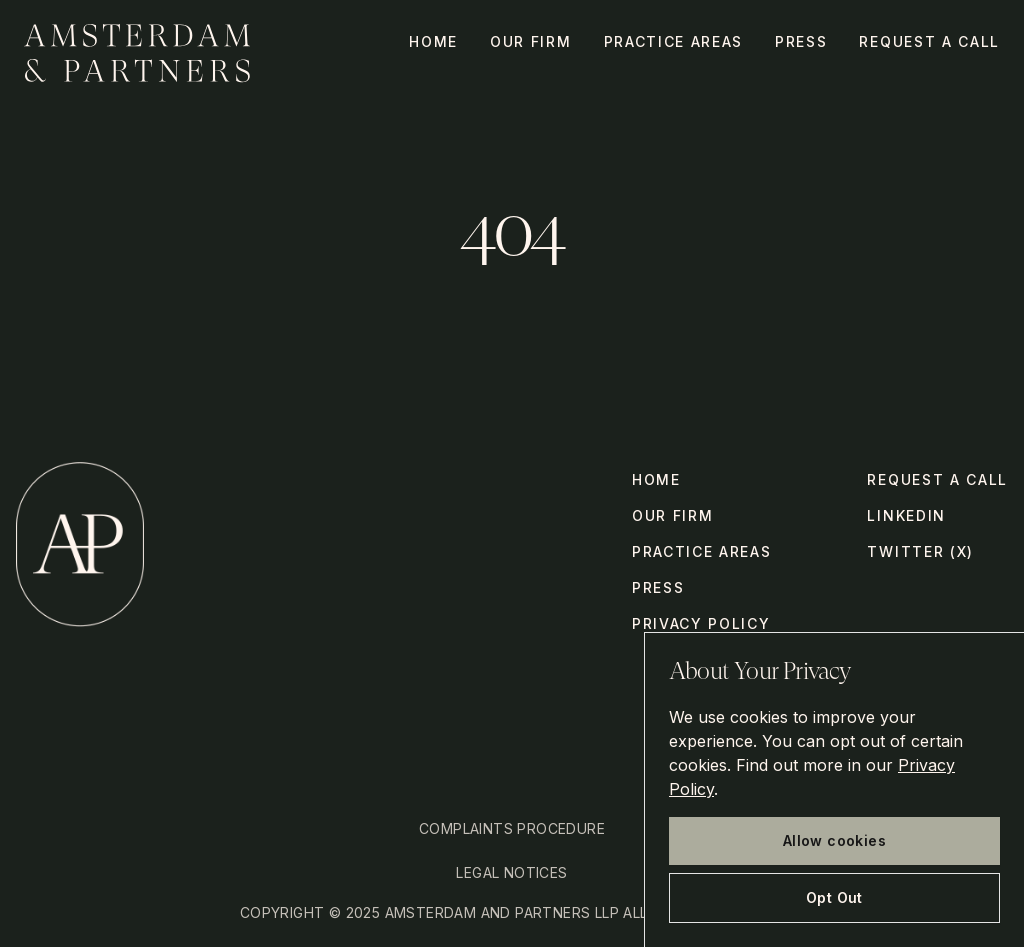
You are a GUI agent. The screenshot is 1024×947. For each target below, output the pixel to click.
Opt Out (834, 897)
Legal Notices (511, 872)
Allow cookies (834, 840)
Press (801, 41)
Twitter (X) (920, 551)
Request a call (929, 41)
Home (433, 41)
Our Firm (530, 41)
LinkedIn (906, 515)
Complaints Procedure (512, 828)
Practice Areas (674, 41)
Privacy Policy (701, 623)
